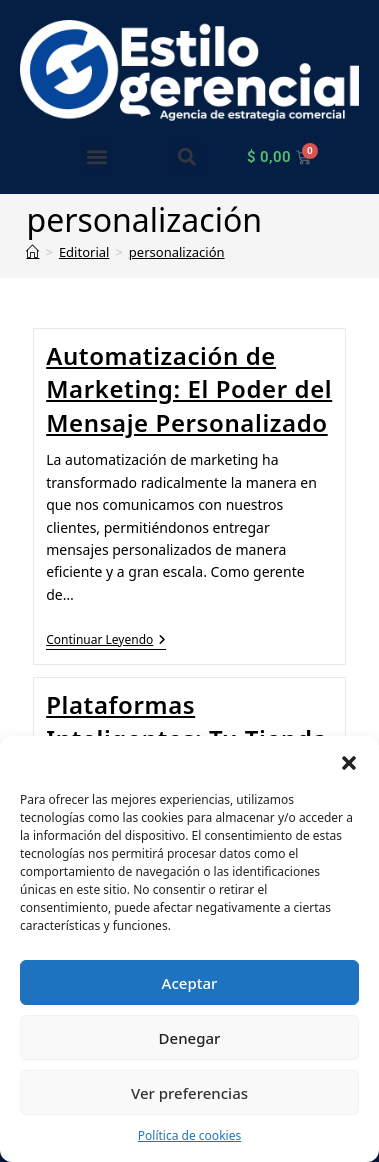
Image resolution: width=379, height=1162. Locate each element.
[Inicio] (32, 252)
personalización (177, 252)
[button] (349, 761)
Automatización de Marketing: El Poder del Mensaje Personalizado (189, 389)
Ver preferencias (189, 1093)
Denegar (190, 1038)
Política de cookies (189, 1135)
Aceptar (190, 983)
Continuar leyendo (106, 640)
